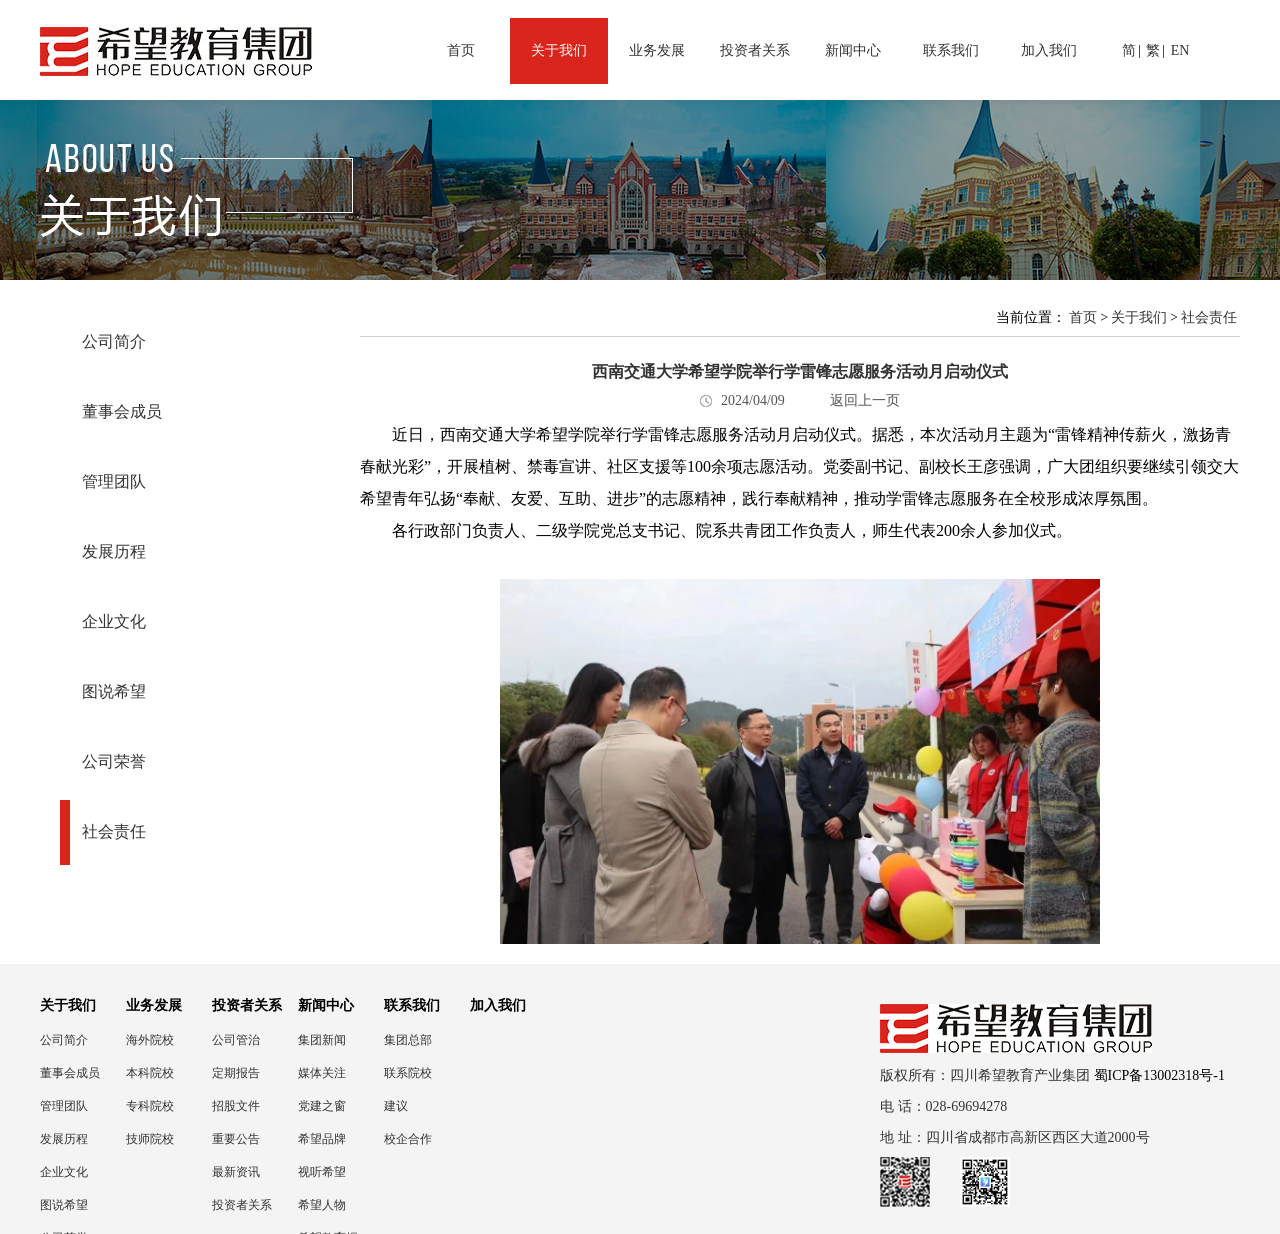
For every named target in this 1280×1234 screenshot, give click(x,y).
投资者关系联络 (242, 1205)
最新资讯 (236, 1172)
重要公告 (236, 1139)
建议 (396, 1106)
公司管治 (236, 1040)
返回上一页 (865, 400)
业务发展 (657, 50)
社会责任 (114, 831)
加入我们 (1049, 50)
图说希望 (114, 691)
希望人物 (322, 1205)
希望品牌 (322, 1139)
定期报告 (236, 1073)
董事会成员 (122, 411)
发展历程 (114, 551)
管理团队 (114, 481)
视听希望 (322, 1172)
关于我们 (559, 50)
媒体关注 (322, 1073)
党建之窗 (322, 1106)
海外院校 (150, 1040)
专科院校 (150, 1106)
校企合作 (408, 1139)
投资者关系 (755, 50)
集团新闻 (322, 1040)
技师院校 (150, 1139)
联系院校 (408, 1073)
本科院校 (150, 1073)
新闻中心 (853, 50)
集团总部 (408, 1040)
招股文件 (236, 1106)
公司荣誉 (114, 761)
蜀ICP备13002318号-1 (1159, 1075)
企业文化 (114, 621)
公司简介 (114, 341)
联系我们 (951, 50)
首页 (461, 50)
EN (1180, 50)
